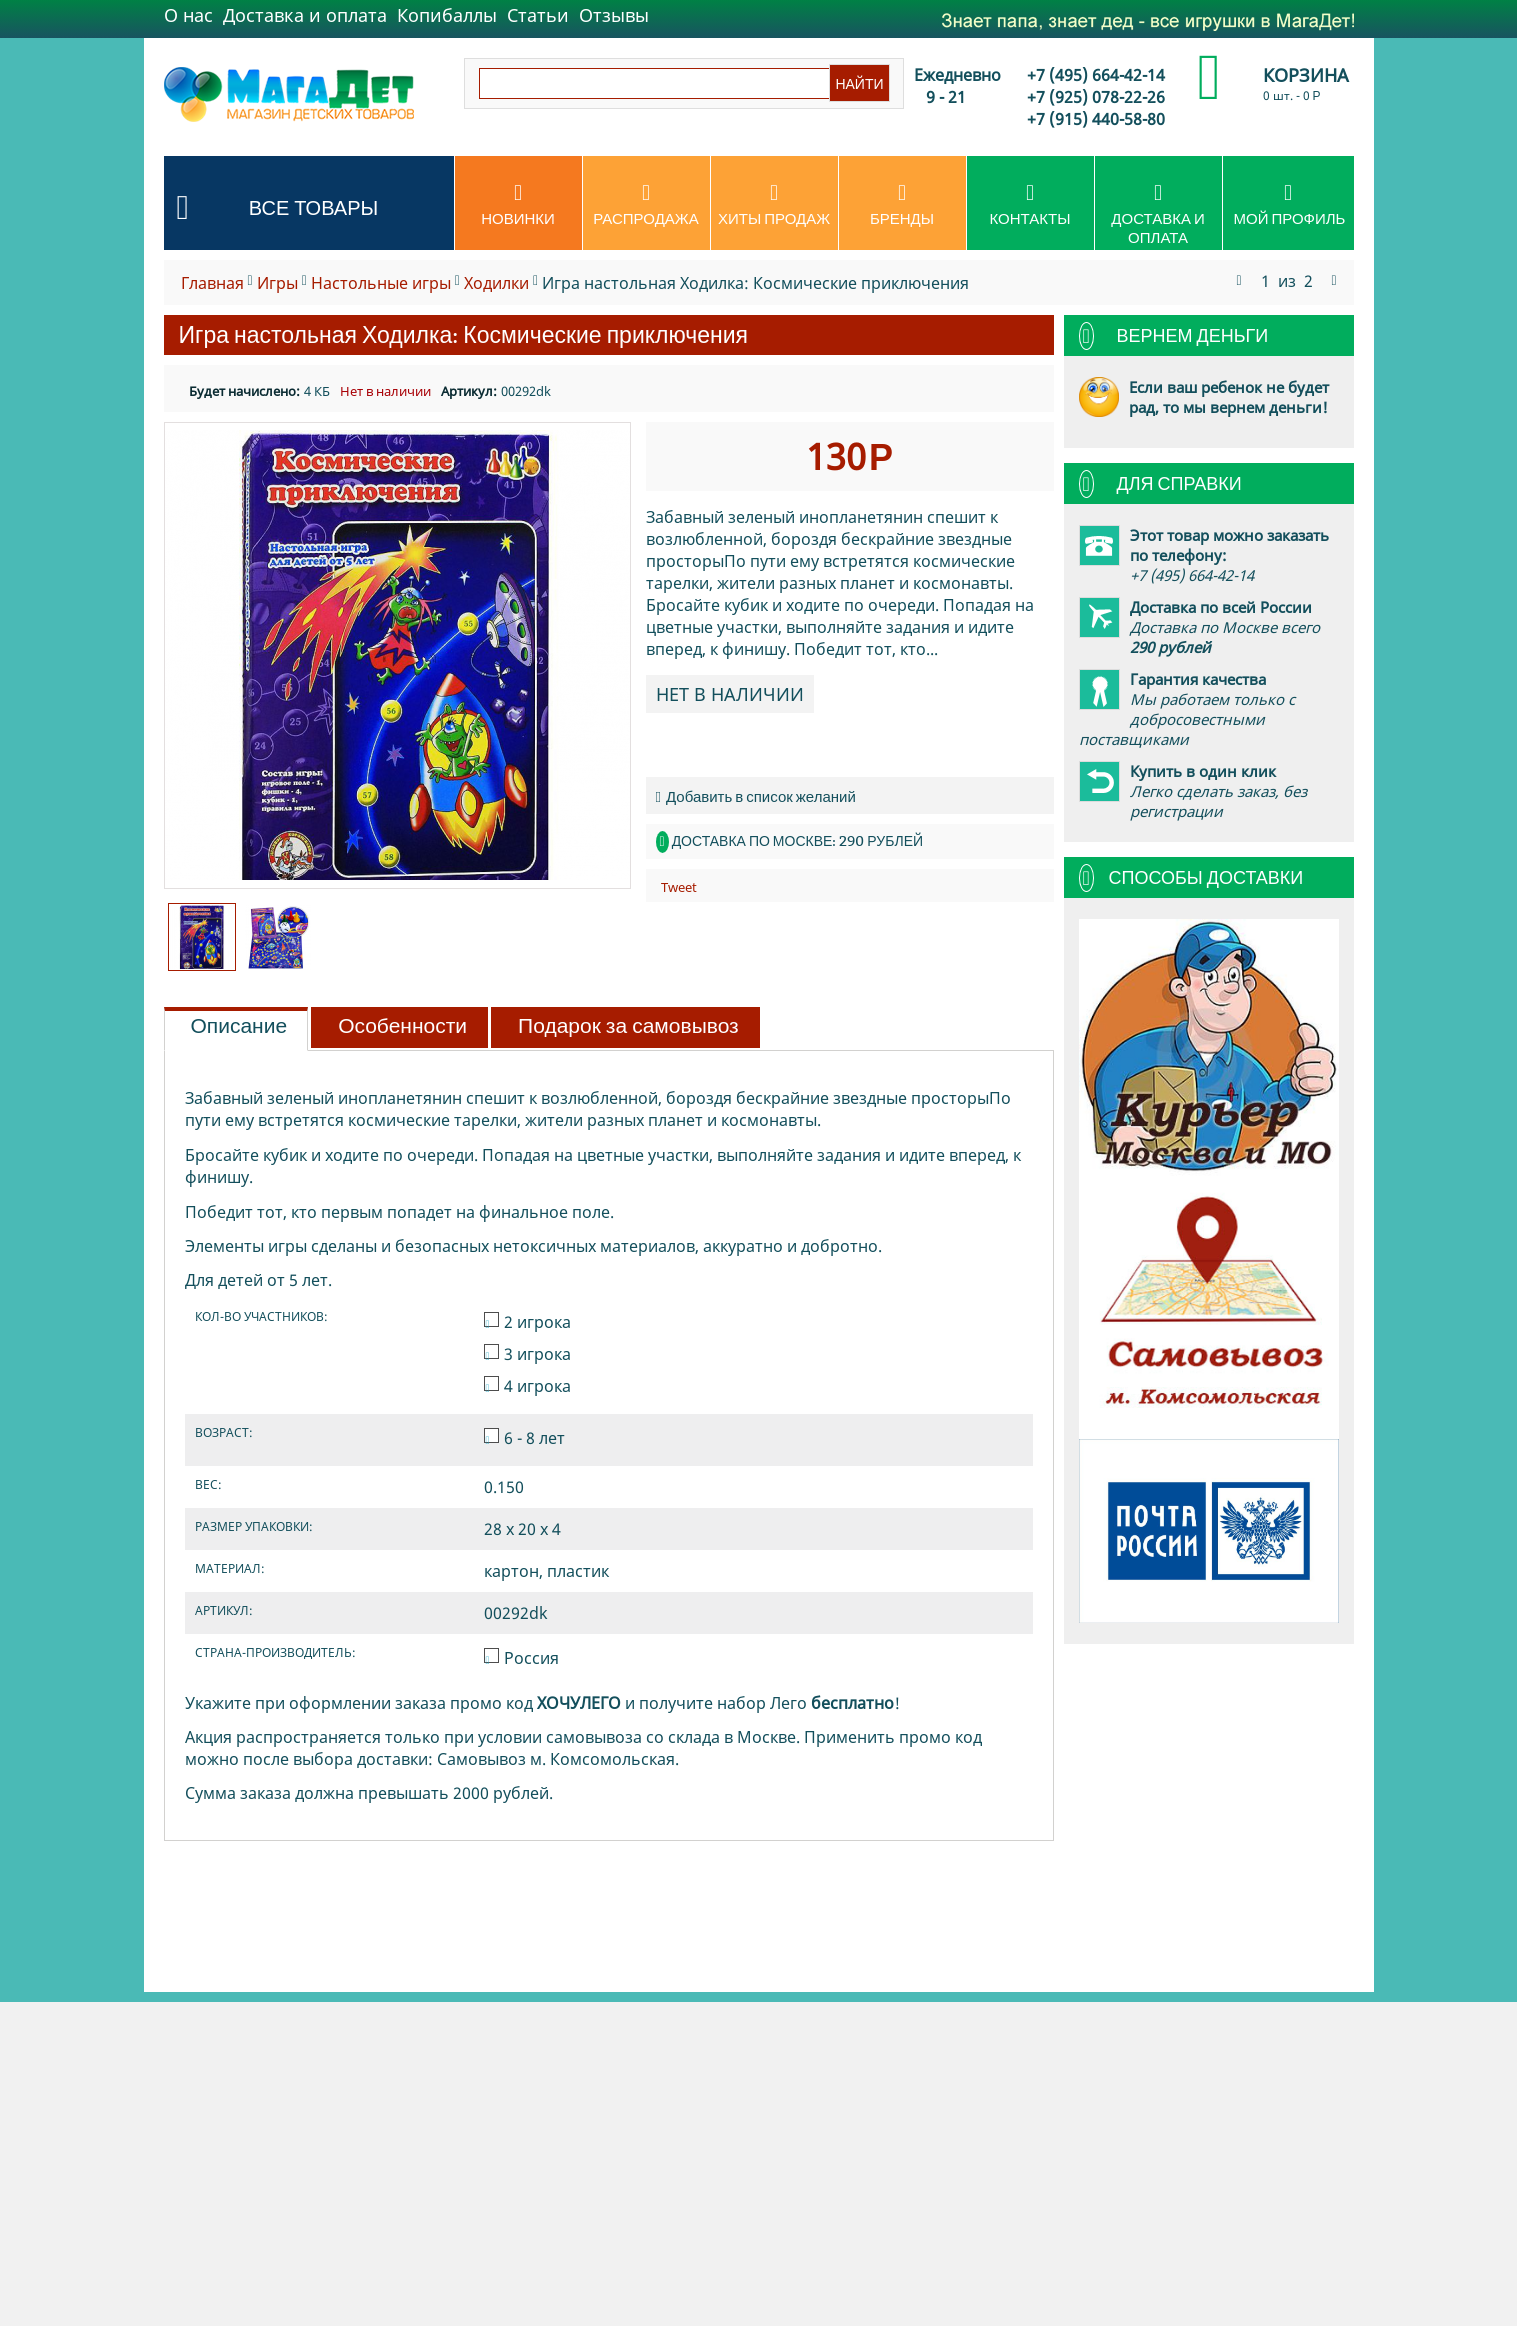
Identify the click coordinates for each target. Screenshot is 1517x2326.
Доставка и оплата (305, 15)
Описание (239, 1026)
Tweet (679, 887)
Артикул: (469, 391)
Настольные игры (381, 283)
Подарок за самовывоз (628, 1026)
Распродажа (646, 205)
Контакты (1030, 205)
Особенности (402, 1026)
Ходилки (496, 283)
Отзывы (614, 15)
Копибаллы (447, 15)
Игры (277, 283)
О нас (188, 15)
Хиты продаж (774, 205)
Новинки (518, 205)
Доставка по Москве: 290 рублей (797, 841)
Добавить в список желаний (756, 796)
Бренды (902, 205)
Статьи (538, 15)
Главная (212, 283)
